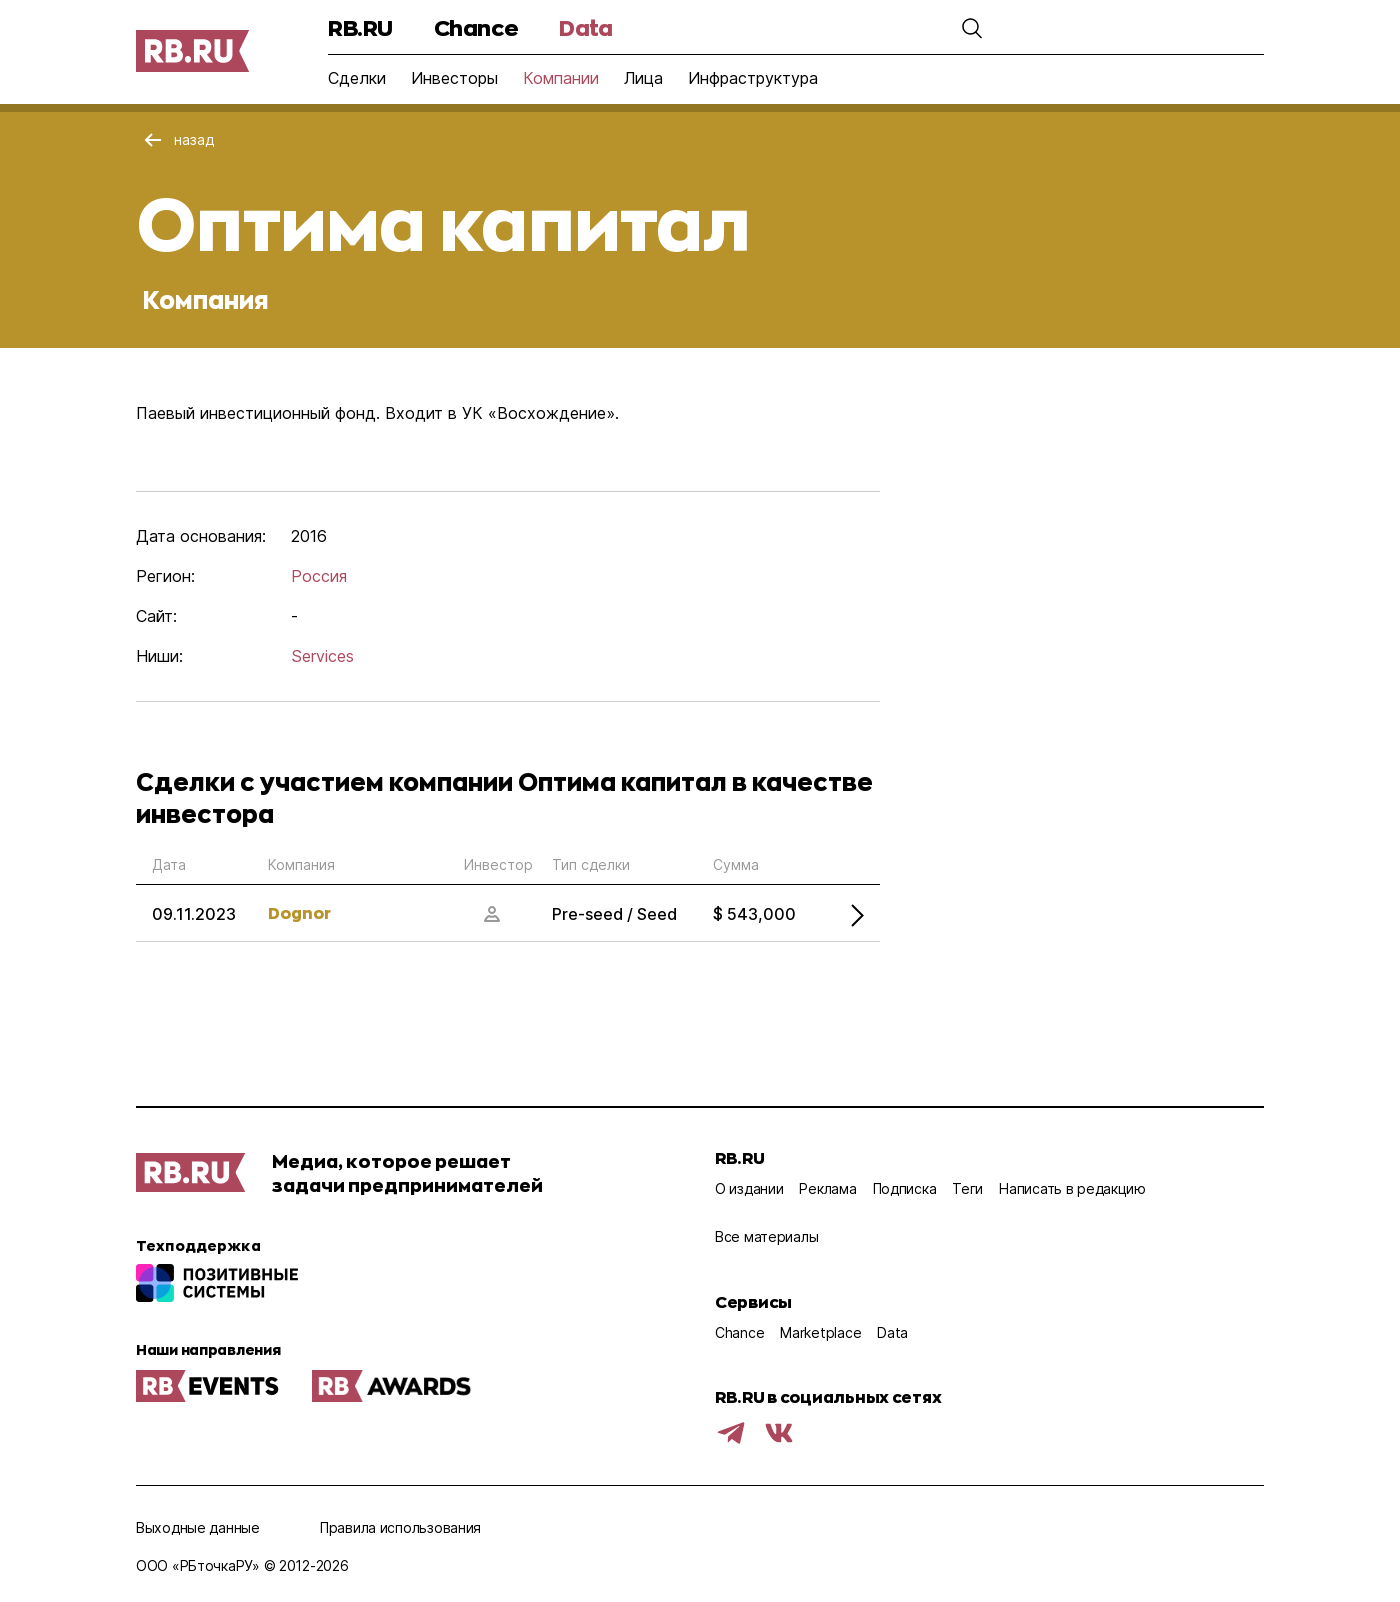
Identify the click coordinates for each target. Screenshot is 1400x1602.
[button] (972, 28)
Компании (561, 78)
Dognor (299, 912)
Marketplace (820, 1332)
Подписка (905, 1188)
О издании (749, 1188)
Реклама (827, 1188)
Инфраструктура (753, 78)
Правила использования (400, 1527)
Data (585, 27)
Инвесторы (454, 78)
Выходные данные (198, 1527)
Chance (476, 27)
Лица (643, 78)
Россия (319, 576)
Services (322, 656)
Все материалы (766, 1236)
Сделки (357, 78)
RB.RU (360, 27)
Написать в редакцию (1072, 1188)
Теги (967, 1188)
